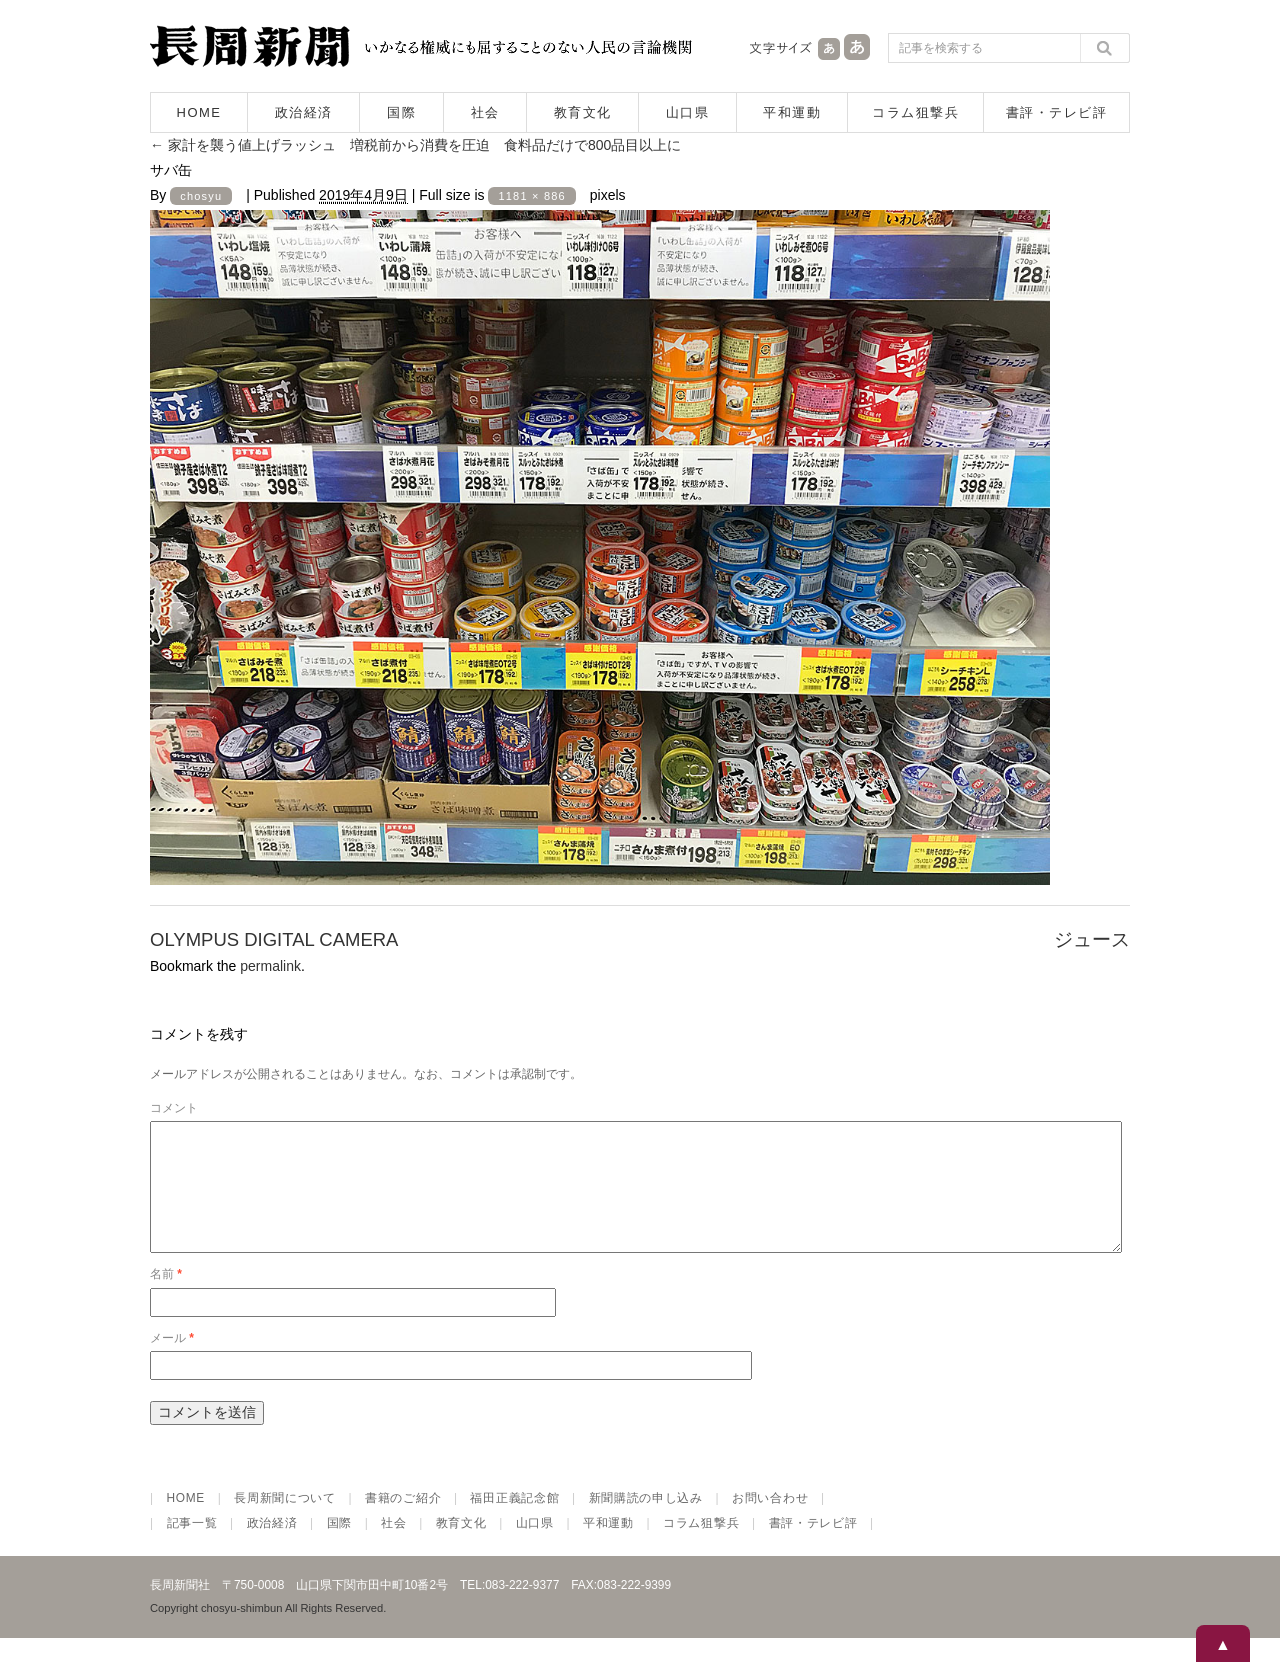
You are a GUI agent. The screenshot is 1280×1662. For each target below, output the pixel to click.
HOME (199, 112)
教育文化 (583, 112)
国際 (401, 112)
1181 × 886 (531, 196)
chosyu (201, 196)
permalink (270, 966)
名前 (166, 1298)
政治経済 (304, 112)
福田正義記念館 (514, 1522)
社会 (485, 112)
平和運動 (792, 112)
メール (172, 1362)
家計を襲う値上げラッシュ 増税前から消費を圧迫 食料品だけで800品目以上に (415, 145)
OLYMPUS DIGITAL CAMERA (274, 939)
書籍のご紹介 (403, 1522)
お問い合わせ (770, 1522)
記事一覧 (192, 1547)
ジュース (1092, 939)
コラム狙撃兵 (915, 112)
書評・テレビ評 (1057, 112)
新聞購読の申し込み (646, 1522)
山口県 (688, 112)
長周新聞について (285, 1522)
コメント (174, 1108)
